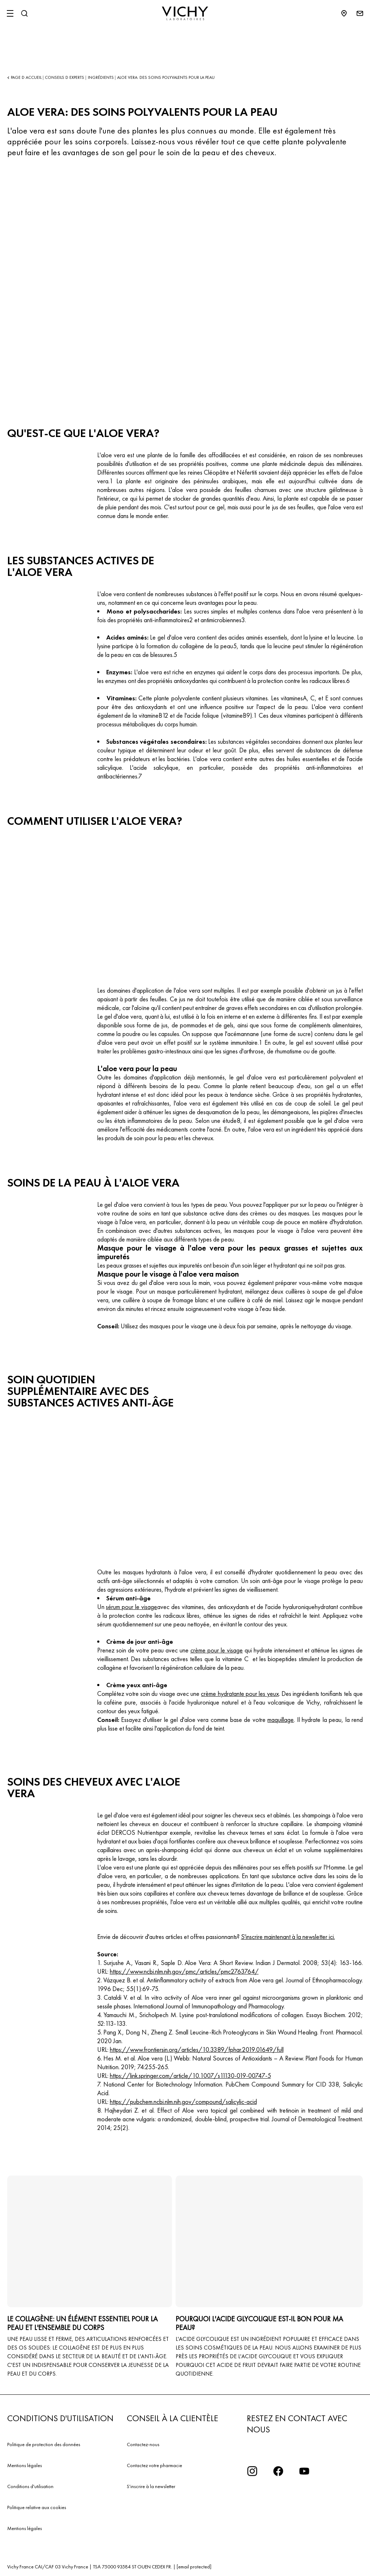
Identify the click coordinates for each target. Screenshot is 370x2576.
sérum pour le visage (131, 1607)
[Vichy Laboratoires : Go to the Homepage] (185, 13)
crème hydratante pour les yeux (240, 1693)
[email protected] (194, 2566)
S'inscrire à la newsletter (151, 2486)
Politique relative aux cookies (36, 2507)
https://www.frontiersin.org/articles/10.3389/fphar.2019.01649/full (197, 2049)
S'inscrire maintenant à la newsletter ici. (288, 1936)
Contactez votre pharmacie (154, 2465)
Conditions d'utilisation (30, 2486)
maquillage (280, 1719)
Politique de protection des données (43, 2444)
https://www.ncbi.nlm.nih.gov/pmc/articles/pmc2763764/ (184, 1971)
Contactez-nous (143, 2444)
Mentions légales (24, 2465)
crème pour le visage (216, 1650)
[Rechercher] (24, 13)
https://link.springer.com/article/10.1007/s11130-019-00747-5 (190, 2075)
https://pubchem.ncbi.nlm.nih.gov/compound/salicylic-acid (183, 2101)
